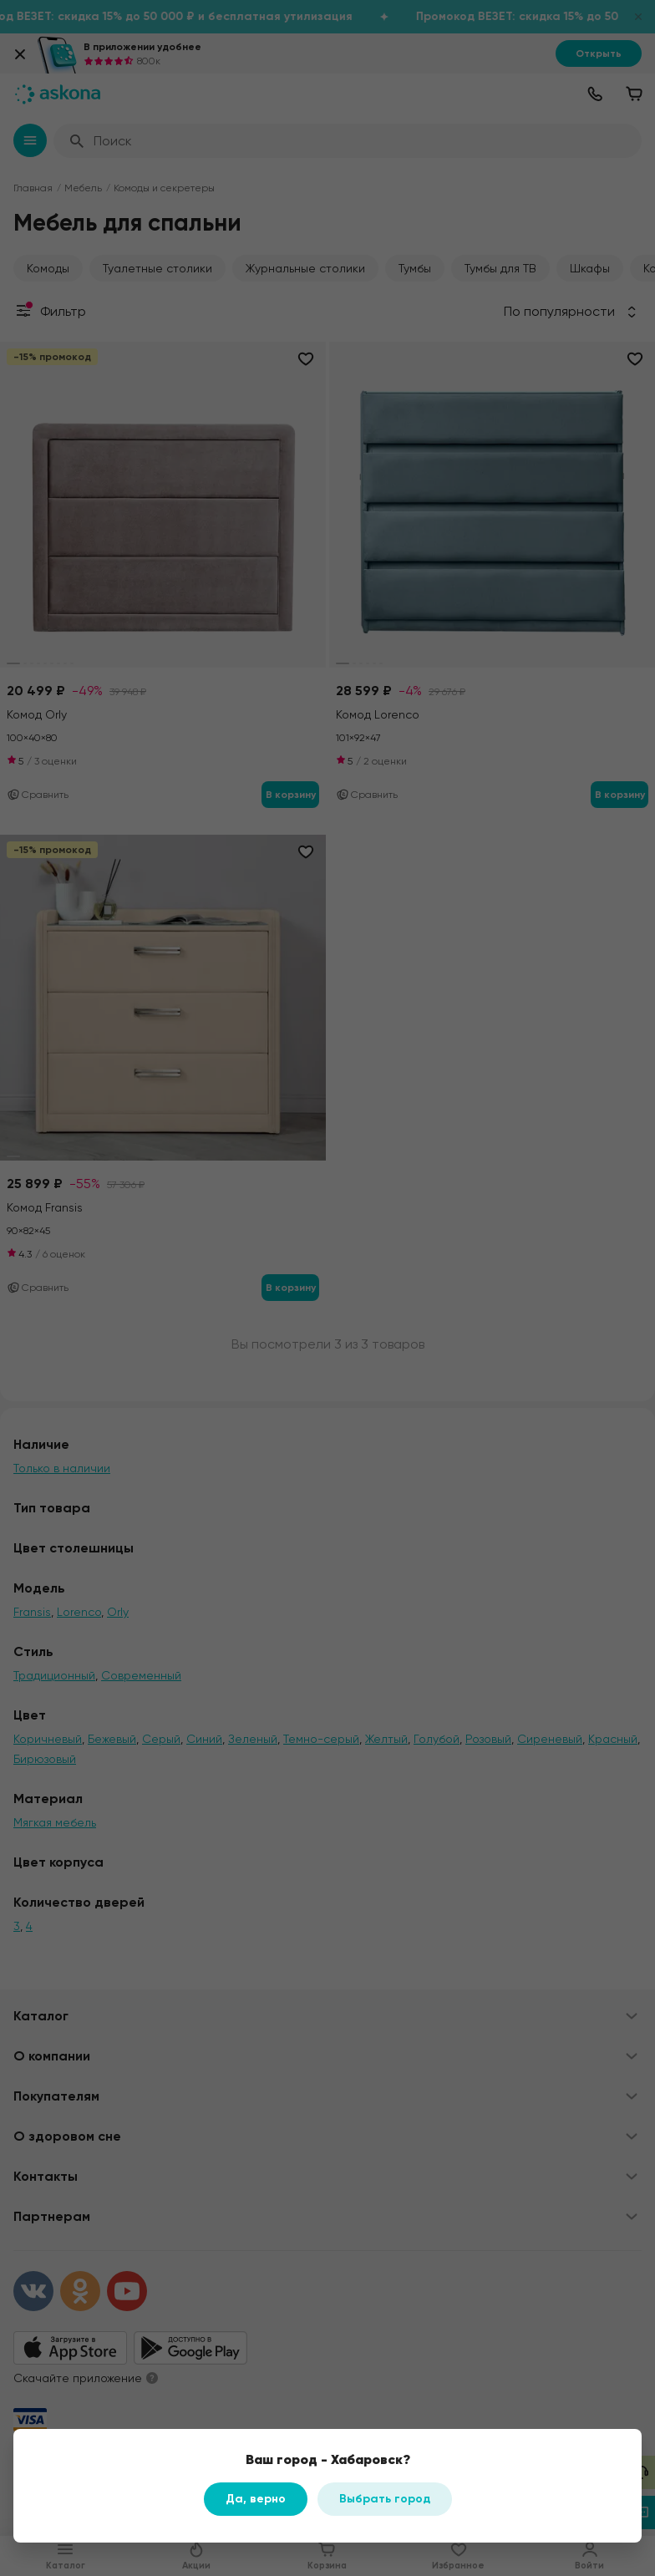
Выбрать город (384, 2499)
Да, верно (256, 2499)
